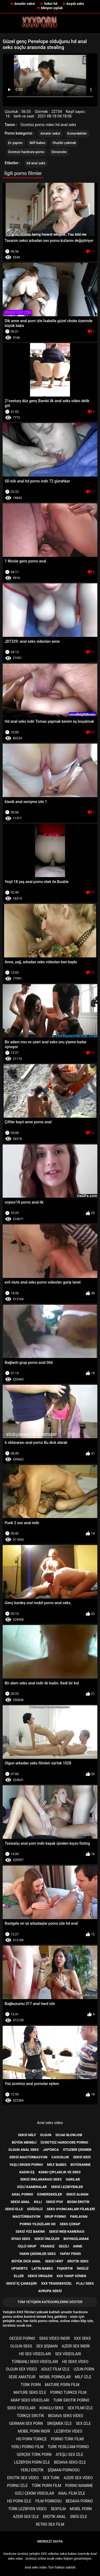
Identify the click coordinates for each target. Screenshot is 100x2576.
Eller (19, 2276)
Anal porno (22, 2194)
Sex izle (83, 2423)
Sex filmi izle (80, 2408)
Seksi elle (14, 2209)
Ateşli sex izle (69, 2454)
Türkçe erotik (30, 2416)
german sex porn (26, 2423)
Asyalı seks (75, 4)
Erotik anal (54, 2516)
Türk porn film (46, 2485)
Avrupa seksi (50, 2291)
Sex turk (51, 2478)
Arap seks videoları (30, 2400)
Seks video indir (54, 2338)
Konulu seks (51, 2408)
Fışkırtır (65, 2268)
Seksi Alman (77, 2194)
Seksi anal (20, 2202)
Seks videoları (21, 2408)
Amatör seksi (24, 4)
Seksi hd (50, 4)
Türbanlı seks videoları (34, 2362)
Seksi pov (54, 2202)
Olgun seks (21, 2346)
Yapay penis (70, 2254)
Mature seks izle (29, 2392)
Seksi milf (27, 2135)
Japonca (51, 2150)
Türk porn (31, 2385)
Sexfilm (58, 2509)
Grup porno (55, 2216)
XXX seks (82, 2338)
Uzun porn (84, 2369)
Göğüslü (35, 2209)
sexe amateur (22, 2377)
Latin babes (42, 2268)
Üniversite (59, 152)
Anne (77, 2246)
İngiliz (83, 2268)
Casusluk (60, 2157)
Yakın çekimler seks (37, 2254)
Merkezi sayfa (50, 2541)
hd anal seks (36, 163)
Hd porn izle (19, 2501)
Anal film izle (71, 2493)
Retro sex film (50, 2524)
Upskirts (19, 2268)
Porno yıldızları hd (38, 2224)
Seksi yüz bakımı (30, 2231)
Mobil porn (81, 2509)
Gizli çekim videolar (34, 2493)
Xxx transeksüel (56, 2283)
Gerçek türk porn (34, 2454)
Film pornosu (48, 2501)
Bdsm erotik (78, 2202)
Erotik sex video (23, 2478)
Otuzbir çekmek (64, 143)
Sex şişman (47, 2346)
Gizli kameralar (32, 2187)
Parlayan (78, 2216)
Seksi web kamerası (66, 2231)
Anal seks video (50, 2123)
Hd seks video (75, 2362)
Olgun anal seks (24, 2150)
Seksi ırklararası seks (41, 2179)
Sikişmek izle (59, 2423)
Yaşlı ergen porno (26, 2165)
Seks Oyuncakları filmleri (71, 2209)
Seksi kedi (82, 2157)
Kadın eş (26, 2172)
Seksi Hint (54, 2261)
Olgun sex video (21, 2369)
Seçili (64, 2246)
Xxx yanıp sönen (71, 2276)
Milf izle (83, 2377)
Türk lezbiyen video (27, 2509)
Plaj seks (85, 2283)
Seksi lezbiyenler (67, 2187)
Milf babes (37, 143)
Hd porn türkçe (31, 2439)
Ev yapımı (15, 143)
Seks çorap (70, 2224)
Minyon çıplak (52, 8)
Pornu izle (17, 2485)
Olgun (45, 2135)
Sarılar (73, 2179)
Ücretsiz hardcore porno (26, 152)
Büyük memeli (24, 2142)
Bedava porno (79, 2501)
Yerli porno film (27, 2447)
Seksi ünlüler (46, 2239)
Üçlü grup (27, 2246)
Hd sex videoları (35, 2354)
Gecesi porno (22, 2338)
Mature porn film (62, 2385)
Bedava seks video (65, 2416)
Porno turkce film (68, 2392)
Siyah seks (20, 2239)
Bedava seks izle (70, 2462)
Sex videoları (68, 2354)
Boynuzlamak (76, 2239)
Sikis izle (78, 2516)
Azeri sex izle (26, 2516)
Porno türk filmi (67, 2439)
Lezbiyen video (68, 2431)
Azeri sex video (78, 2478)
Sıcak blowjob (68, 2135)
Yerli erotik (32, 2470)
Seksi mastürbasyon (28, 2157)
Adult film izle (55, 2369)
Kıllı (38, 2202)
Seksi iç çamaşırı (21, 2283)
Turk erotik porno (71, 2400)
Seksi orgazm (40, 2276)
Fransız (48, 2246)
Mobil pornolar (55, 2377)
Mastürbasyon (26, 2216)
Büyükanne (81, 2165)
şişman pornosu (63, 2470)
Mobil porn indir (34, 2431)
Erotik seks (78, 2261)
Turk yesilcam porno (68, 2447)
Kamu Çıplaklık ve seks (60, 2172)
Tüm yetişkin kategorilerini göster (50, 2302)
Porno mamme (79, 2485)
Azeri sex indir (76, 2346)
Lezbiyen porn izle (32, 2462)
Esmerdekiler (77, 133)
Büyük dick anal (26, 2261)
